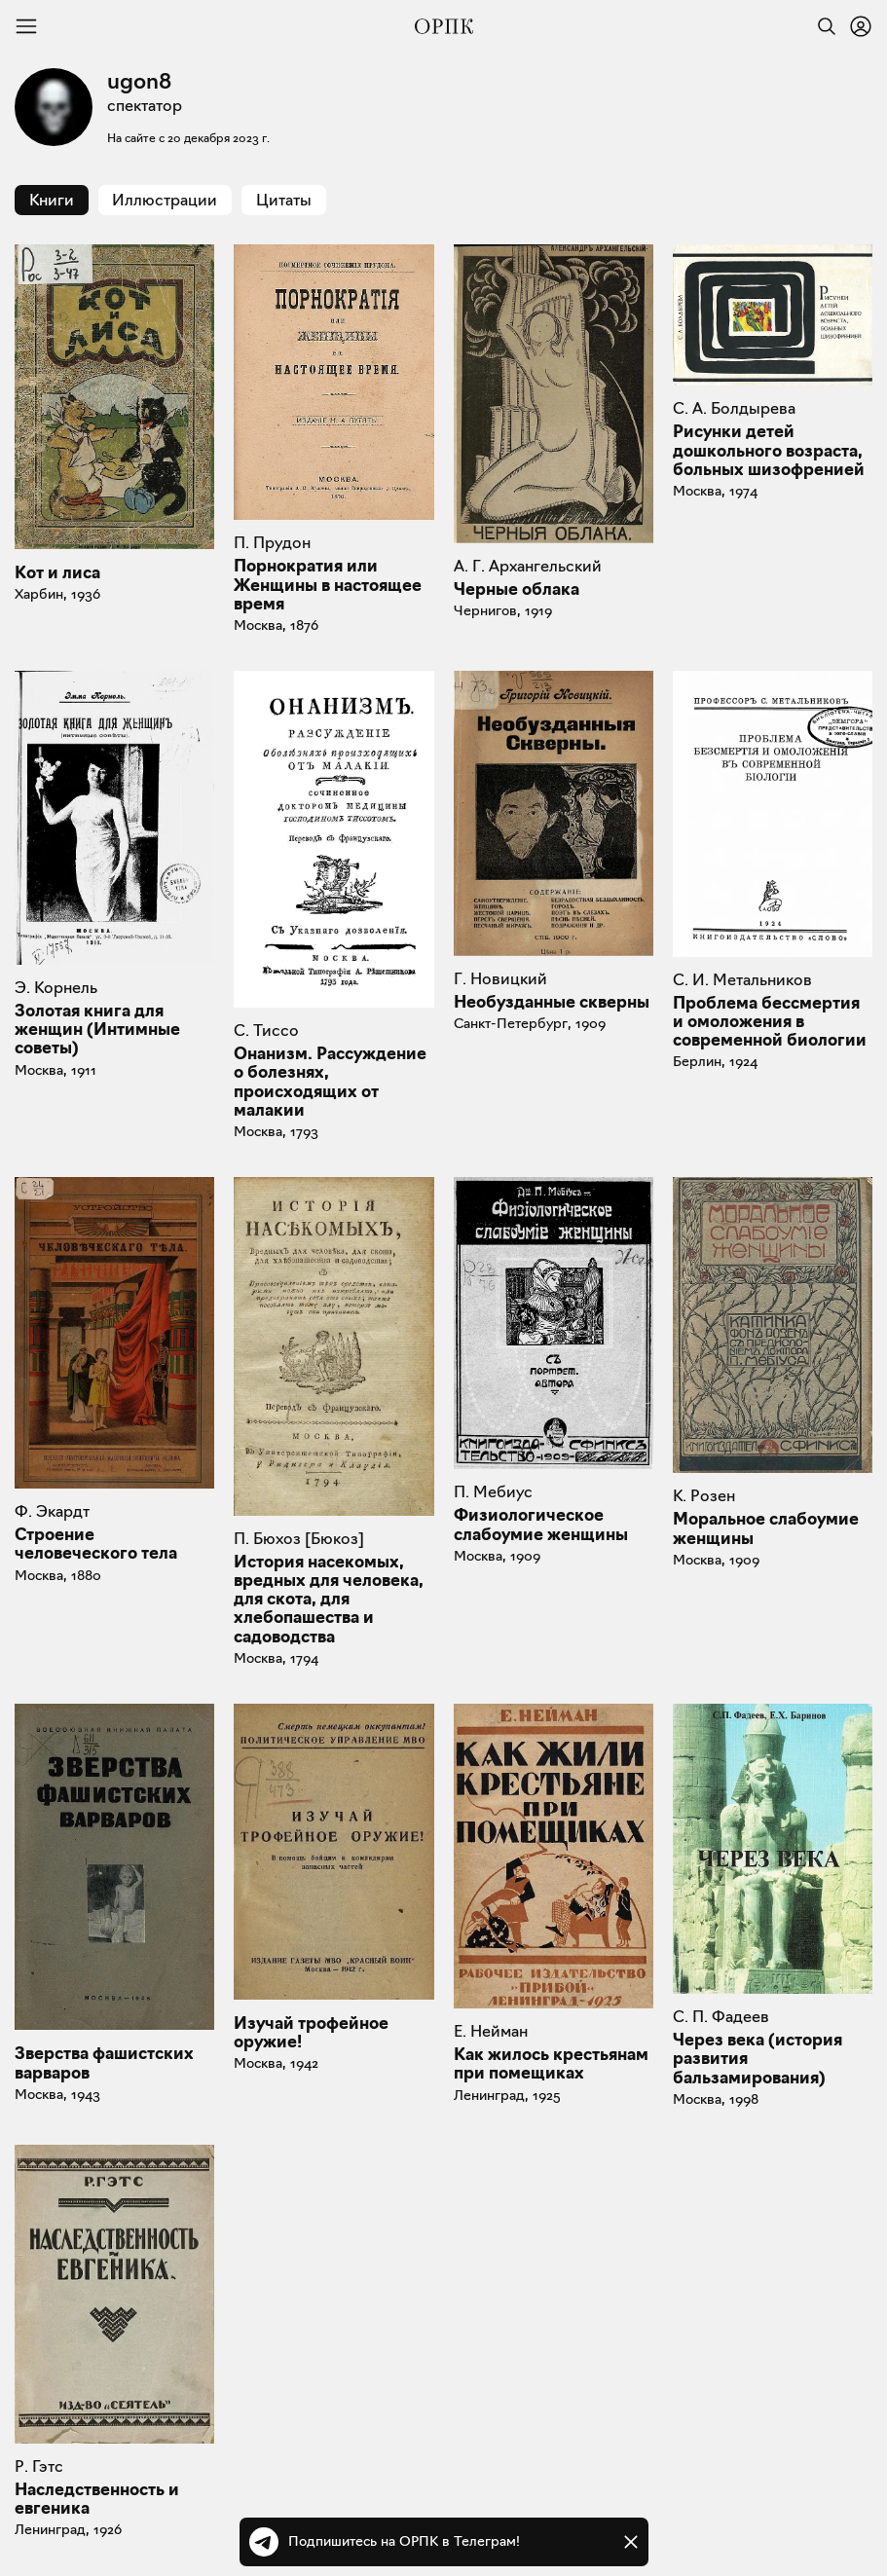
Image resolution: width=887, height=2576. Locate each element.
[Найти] (821, 26)
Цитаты (284, 200)
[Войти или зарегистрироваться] (860, 26)
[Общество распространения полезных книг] (444, 26)
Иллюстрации (164, 200)
